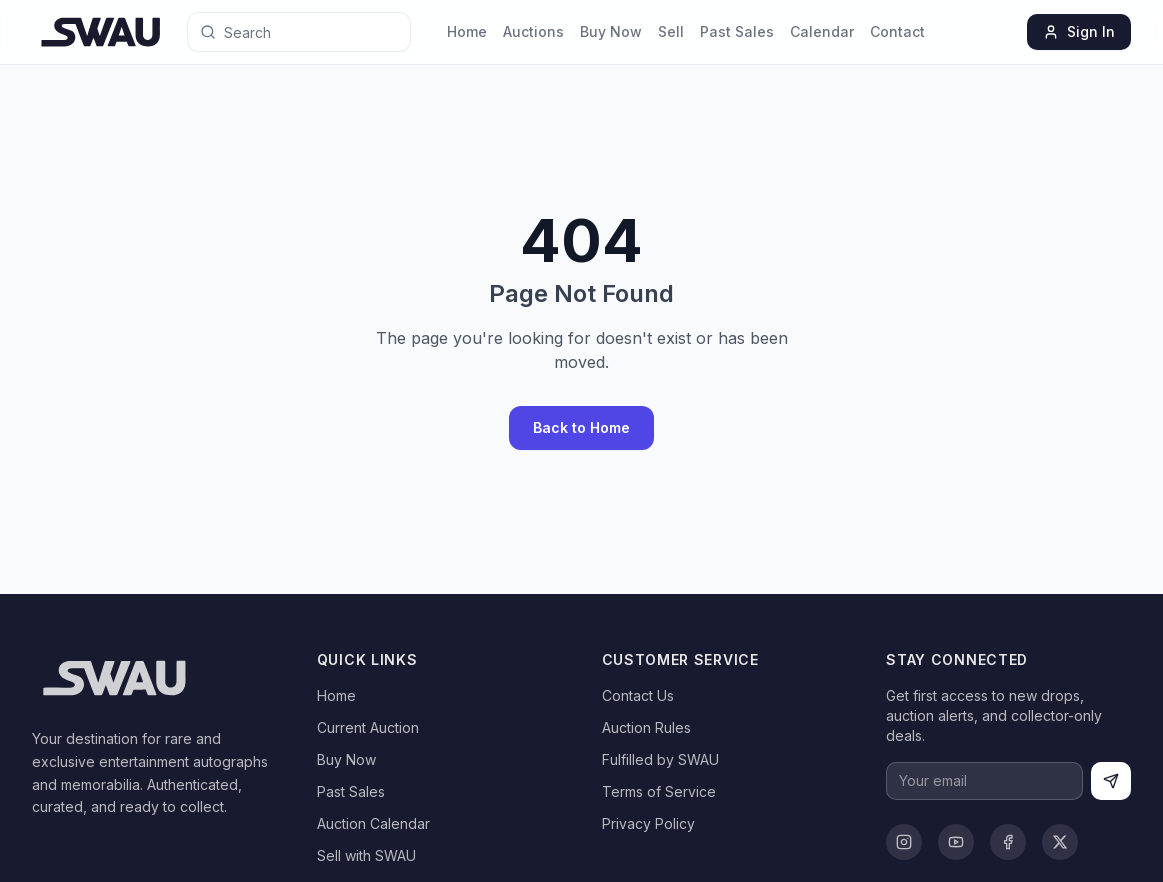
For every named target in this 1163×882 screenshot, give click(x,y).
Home (467, 31)
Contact (897, 31)
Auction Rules (646, 727)
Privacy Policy (648, 823)
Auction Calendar (373, 823)
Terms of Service (659, 791)
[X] (1060, 842)
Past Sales (737, 31)
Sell (671, 31)
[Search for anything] (277, 32)
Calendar (822, 31)
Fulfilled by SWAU (660, 759)
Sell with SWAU (366, 855)
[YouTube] (956, 842)
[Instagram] (904, 842)
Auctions (533, 31)
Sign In (1079, 31)
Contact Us (638, 695)
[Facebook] (1008, 842)
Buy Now (611, 31)
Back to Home (581, 427)
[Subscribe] (1111, 781)
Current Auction (368, 727)
